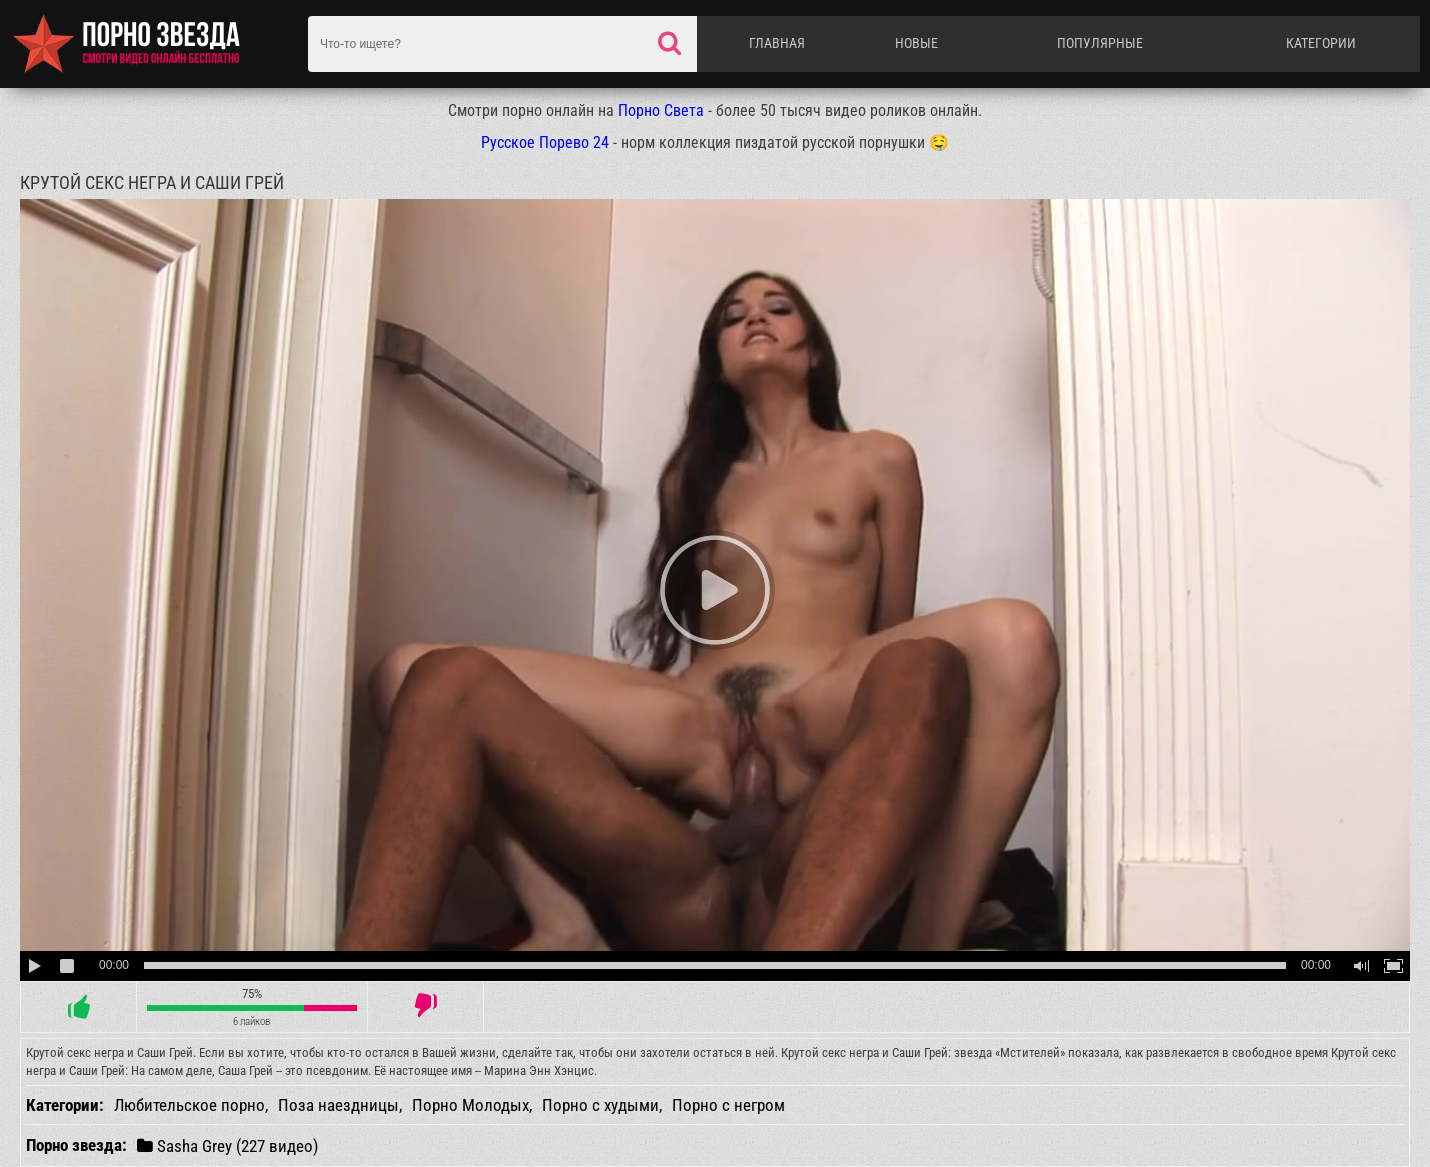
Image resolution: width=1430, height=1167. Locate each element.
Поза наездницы (338, 1105)
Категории (1321, 43)
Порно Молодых (470, 1105)
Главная (777, 43)
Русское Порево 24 (545, 142)
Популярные (1100, 43)
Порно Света (661, 110)
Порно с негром (728, 1105)
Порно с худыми (600, 1105)
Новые (916, 43)
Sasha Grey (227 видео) (227, 1145)
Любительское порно (189, 1105)
